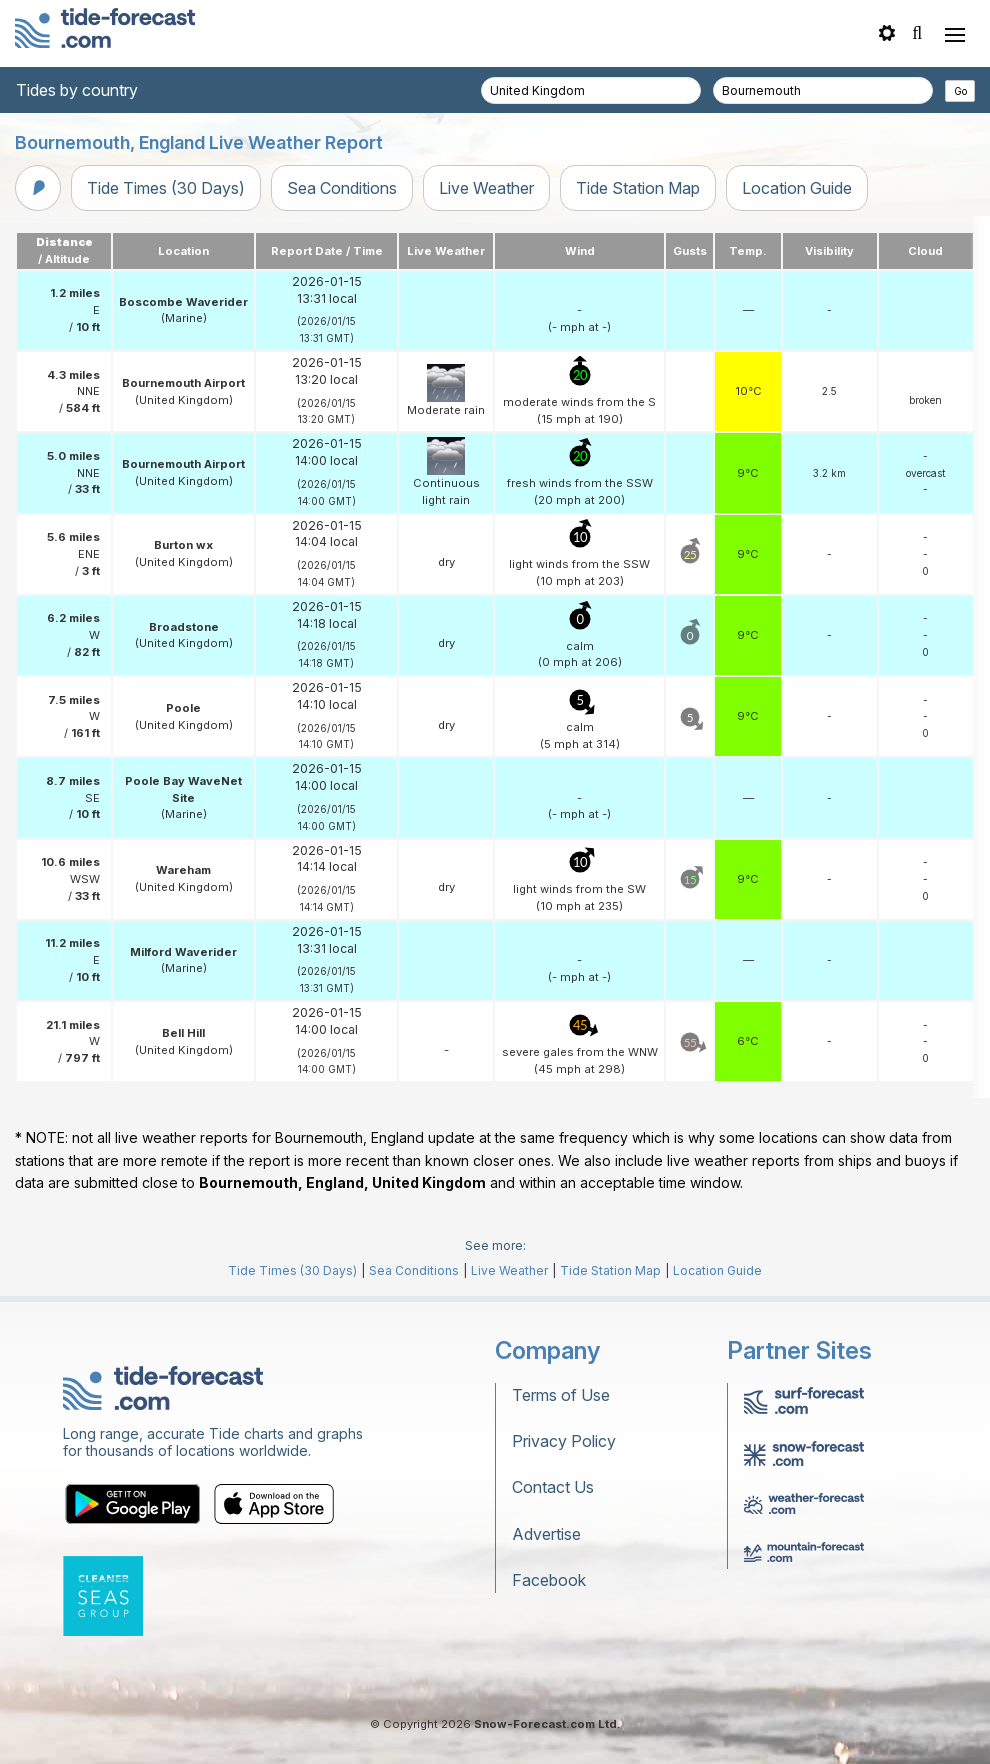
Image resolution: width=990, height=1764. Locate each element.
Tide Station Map (638, 188)
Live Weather (486, 188)
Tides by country (77, 90)
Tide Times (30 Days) (166, 188)
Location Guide (797, 188)
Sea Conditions (342, 188)
